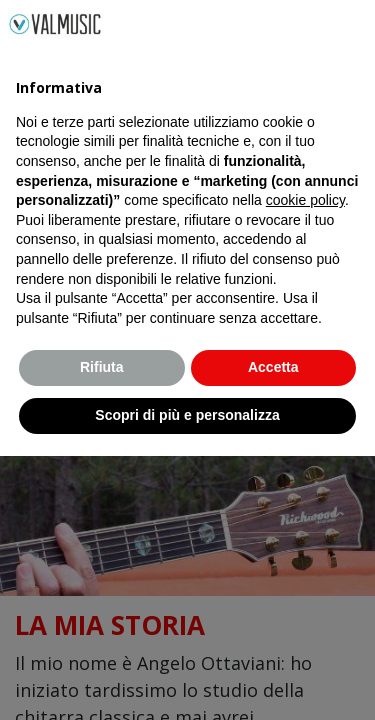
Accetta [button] (273, 632)
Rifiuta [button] (102, 632)
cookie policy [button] (305, 465)
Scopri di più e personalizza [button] (187, 679)
